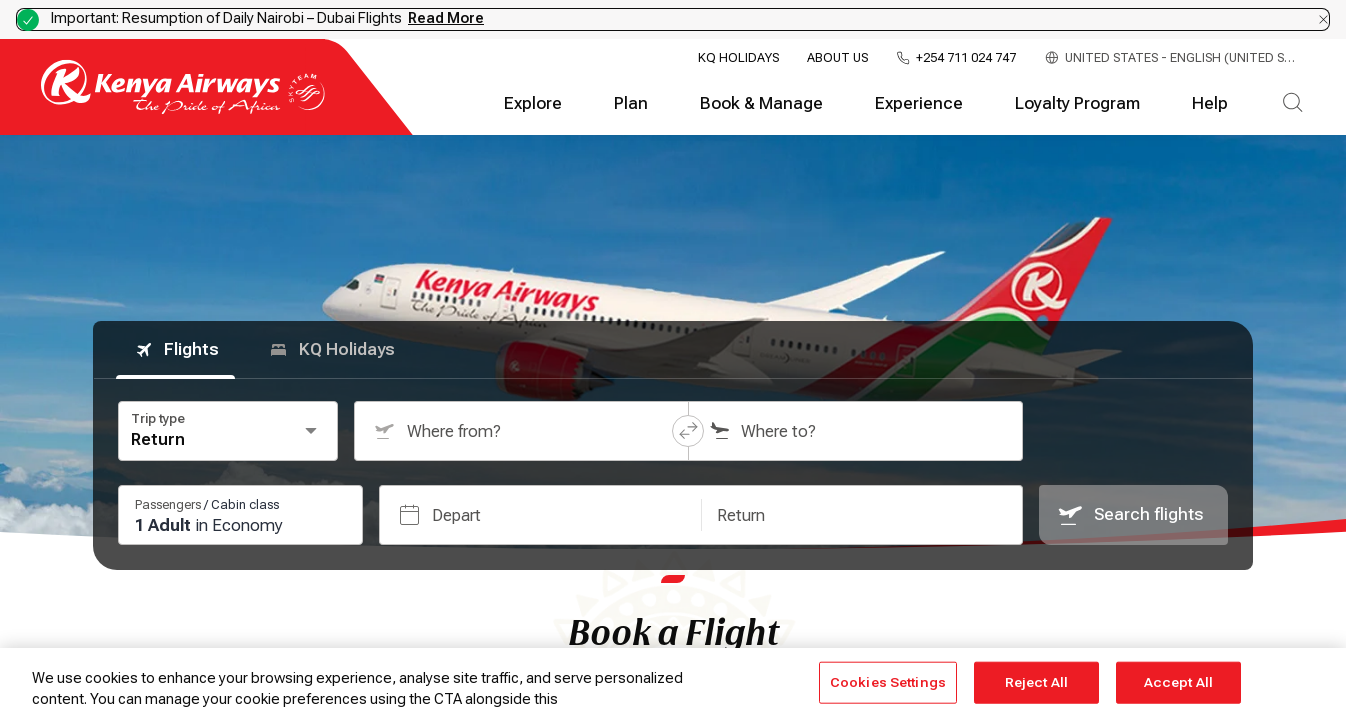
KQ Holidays (738, 58)
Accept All (1178, 682)
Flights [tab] (175, 350)
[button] (688, 431)
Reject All (1036, 682)
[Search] (1292, 104)
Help (1210, 103)
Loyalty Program (1077, 103)
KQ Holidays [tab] (331, 350)
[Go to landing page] (183, 109)
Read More (446, 18)
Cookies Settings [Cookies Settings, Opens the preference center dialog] (888, 682)
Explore (533, 103)
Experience (919, 103)
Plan (631, 103)
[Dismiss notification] (1323, 19)
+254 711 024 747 (966, 58)
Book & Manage (761, 103)
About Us (837, 58)
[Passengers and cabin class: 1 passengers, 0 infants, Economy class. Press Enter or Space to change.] (240, 515)
